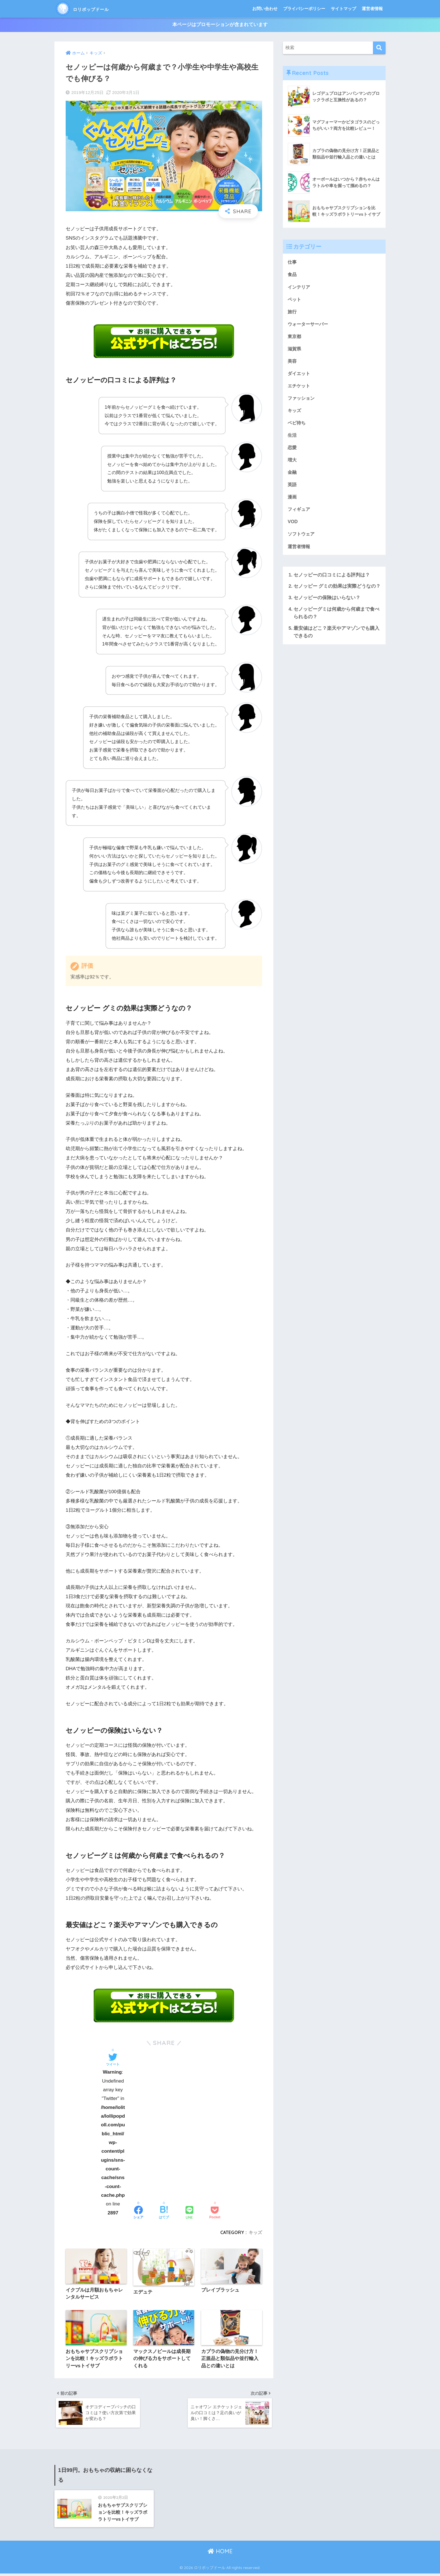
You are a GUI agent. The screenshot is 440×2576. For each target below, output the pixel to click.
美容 (292, 362)
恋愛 (292, 450)
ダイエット (299, 375)
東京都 (295, 337)
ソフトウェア (302, 538)
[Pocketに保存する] (214, 2213)
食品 (292, 274)
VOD (293, 525)
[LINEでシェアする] (189, 2213)
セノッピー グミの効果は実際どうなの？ (337, 591)
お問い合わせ (265, 8)
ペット (295, 299)
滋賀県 (295, 350)
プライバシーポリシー (304, 8)
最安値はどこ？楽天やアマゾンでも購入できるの (336, 636)
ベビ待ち (297, 425)
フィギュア (299, 513)
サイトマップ (343, 8)
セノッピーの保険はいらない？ (327, 602)
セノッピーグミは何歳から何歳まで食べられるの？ (336, 617)
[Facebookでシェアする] (138, 2213)
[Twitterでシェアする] (113, 2060)
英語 (292, 488)
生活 (292, 437)
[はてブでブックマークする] (164, 2213)
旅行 (292, 312)
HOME (220, 2553)
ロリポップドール (92, 8)
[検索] (379, 48)
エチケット (299, 387)
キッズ (255, 2232)
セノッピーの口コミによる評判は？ (332, 579)
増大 (292, 462)
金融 (292, 475)
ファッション (302, 400)
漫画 (292, 500)
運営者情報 (372, 8)
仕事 (292, 262)
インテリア (299, 287)
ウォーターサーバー (309, 325)
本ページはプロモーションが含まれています (220, 24)
